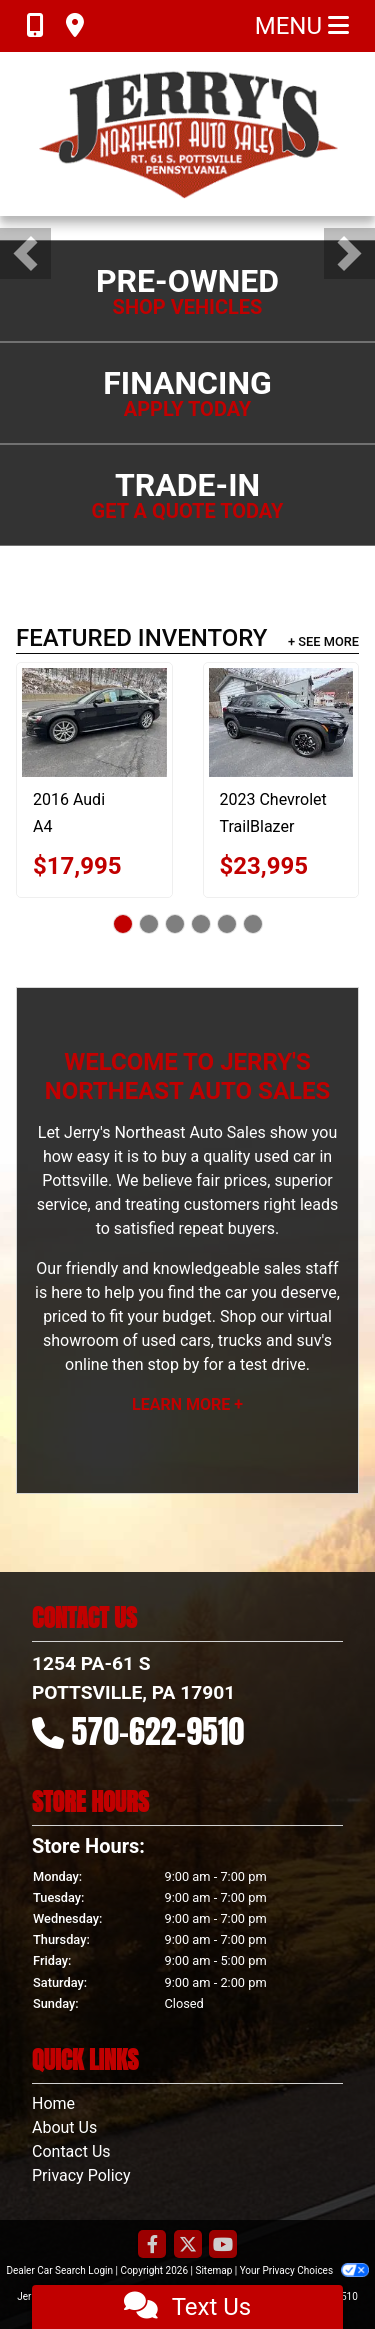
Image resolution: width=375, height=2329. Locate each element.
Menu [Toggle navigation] (302, 26)
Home (53, 2103)
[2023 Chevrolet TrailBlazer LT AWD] (281, 722)
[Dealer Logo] (188, 134)
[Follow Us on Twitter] (188, 2245)
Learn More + (187, 1404)
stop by (173, 1364)
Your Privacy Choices (304, 2270)
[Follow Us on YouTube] (223, 2245)
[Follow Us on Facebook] (152, 2245)
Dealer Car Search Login (59, 2270)
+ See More (323, 641)
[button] (25, 253)
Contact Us (71, 2151)
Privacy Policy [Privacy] (81, 2175)
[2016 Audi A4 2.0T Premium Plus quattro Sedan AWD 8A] (94, 722)
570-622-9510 (158, 1731)
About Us (64, 2127)
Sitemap (213, 2270)
